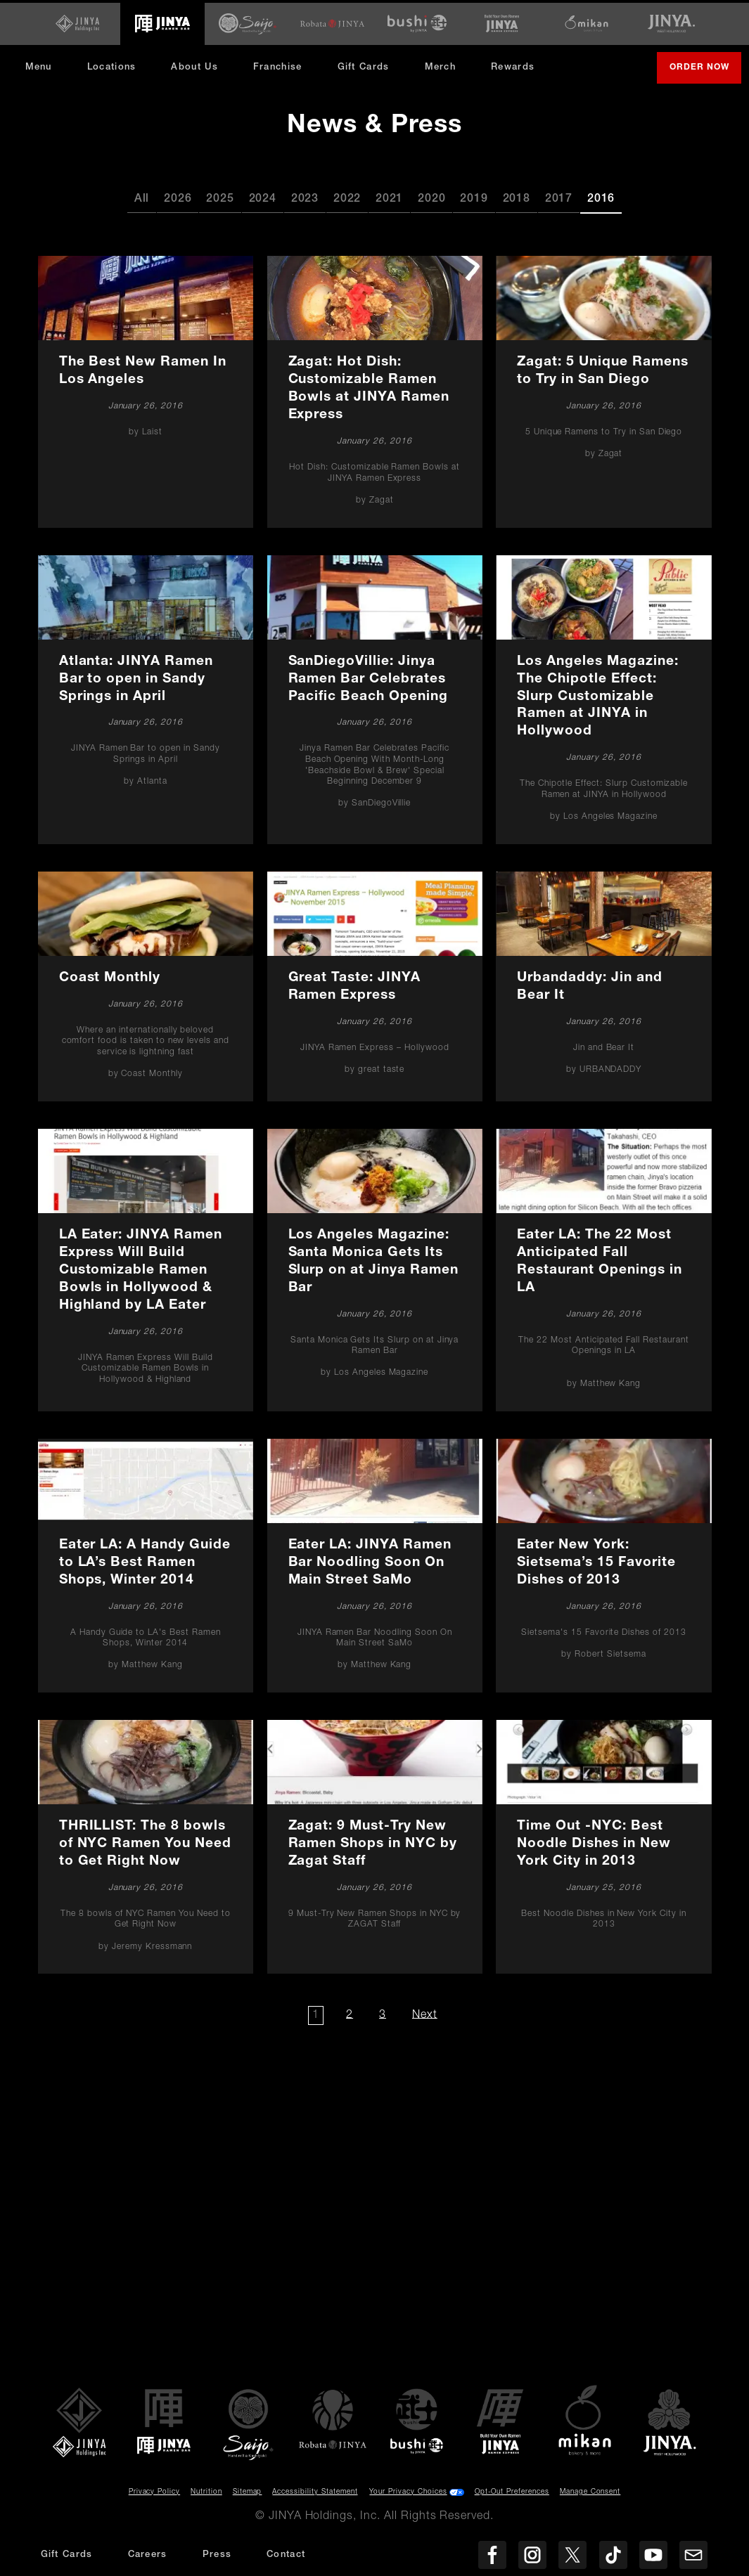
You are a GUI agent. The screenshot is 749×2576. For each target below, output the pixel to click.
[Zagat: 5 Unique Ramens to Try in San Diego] (603, 390)
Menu (41, 65)
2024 (262, 197)
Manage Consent (590, 2489)
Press (217, 2555)
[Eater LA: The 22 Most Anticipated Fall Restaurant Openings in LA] (603, 1267)
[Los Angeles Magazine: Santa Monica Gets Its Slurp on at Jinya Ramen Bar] (374, 1267)
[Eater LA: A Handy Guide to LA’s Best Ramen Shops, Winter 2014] (145, 1563)
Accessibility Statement (314, 2489)
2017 (558, 197)
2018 (516, 197)
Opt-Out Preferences (512, 2489)
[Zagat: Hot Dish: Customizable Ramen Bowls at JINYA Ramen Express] (374, 390)
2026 (177, 197)
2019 (473, 197)
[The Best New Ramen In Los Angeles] (145, 390)
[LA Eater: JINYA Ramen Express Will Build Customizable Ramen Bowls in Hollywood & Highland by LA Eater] (145, 1267)
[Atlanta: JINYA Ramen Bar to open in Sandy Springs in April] (145, 697)
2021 (389, 197)
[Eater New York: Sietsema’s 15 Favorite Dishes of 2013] (603, 1563)
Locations (114, 65)
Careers (147, 2555)
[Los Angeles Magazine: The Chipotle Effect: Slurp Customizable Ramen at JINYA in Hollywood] (603, 697)
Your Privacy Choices (408, 2489)
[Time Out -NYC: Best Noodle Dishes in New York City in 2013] (603, 1844)
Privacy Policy (154, 2489)
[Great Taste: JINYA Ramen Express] (374, 983)
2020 (431, 197)
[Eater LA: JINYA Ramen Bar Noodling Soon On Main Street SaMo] (374, 1563)
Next (426, 2013)
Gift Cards (366, 65)
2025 (219, 197)
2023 (305, 197)
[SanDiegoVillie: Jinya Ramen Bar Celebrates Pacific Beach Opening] (374, 697)
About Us (197, 65)
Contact (286, 2555)
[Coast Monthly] (145, 983)
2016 (601, 197)
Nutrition (206, 2489)
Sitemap (247, 2489)
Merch (449, 70)
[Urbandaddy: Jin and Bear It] (603, 983)
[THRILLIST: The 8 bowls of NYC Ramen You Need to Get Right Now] (145, 1844)
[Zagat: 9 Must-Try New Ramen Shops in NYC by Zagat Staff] (374, 1844)
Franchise (280, 65)
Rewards (516, 65)
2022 (347, 197)
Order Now (702, 71)
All (141, 197)
